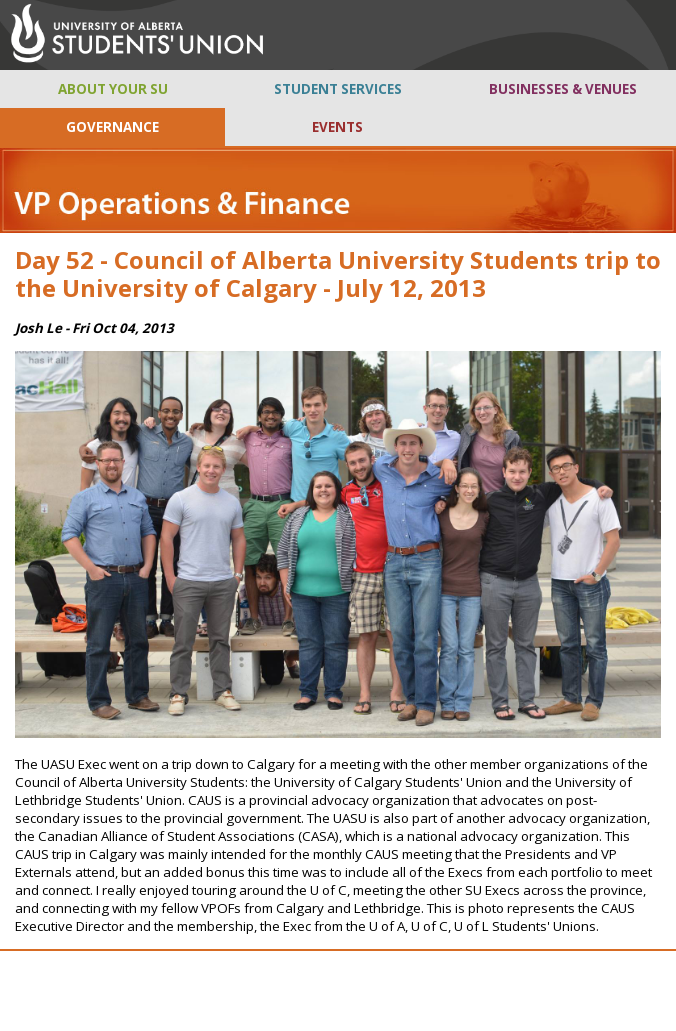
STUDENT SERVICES (338, 89)
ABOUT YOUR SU (113, 89)
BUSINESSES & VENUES (563, 89)
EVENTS (337, 127)
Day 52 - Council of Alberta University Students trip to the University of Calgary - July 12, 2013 (338, 274)
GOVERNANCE (112, 127)
